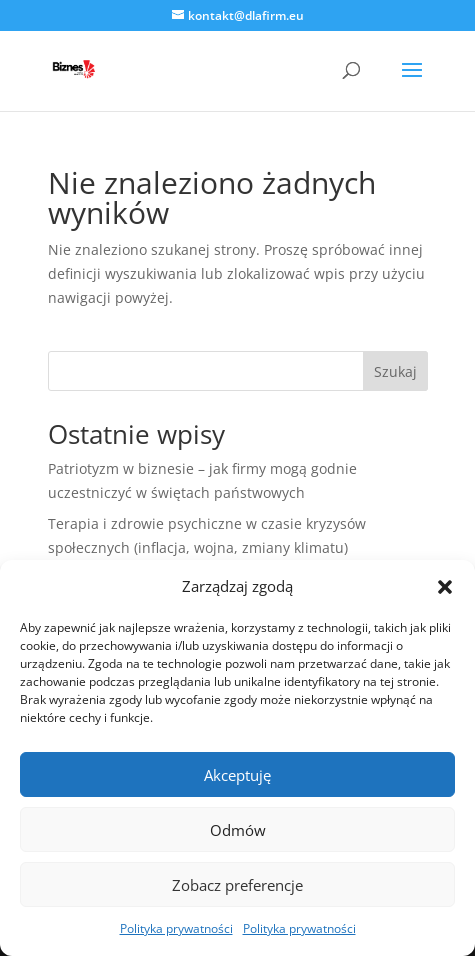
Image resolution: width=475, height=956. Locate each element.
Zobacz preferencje (237, 885)
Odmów (238, 830)
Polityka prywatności (176, 928)
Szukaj (395, 371)
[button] (445, 587)
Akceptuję (237, 775)
